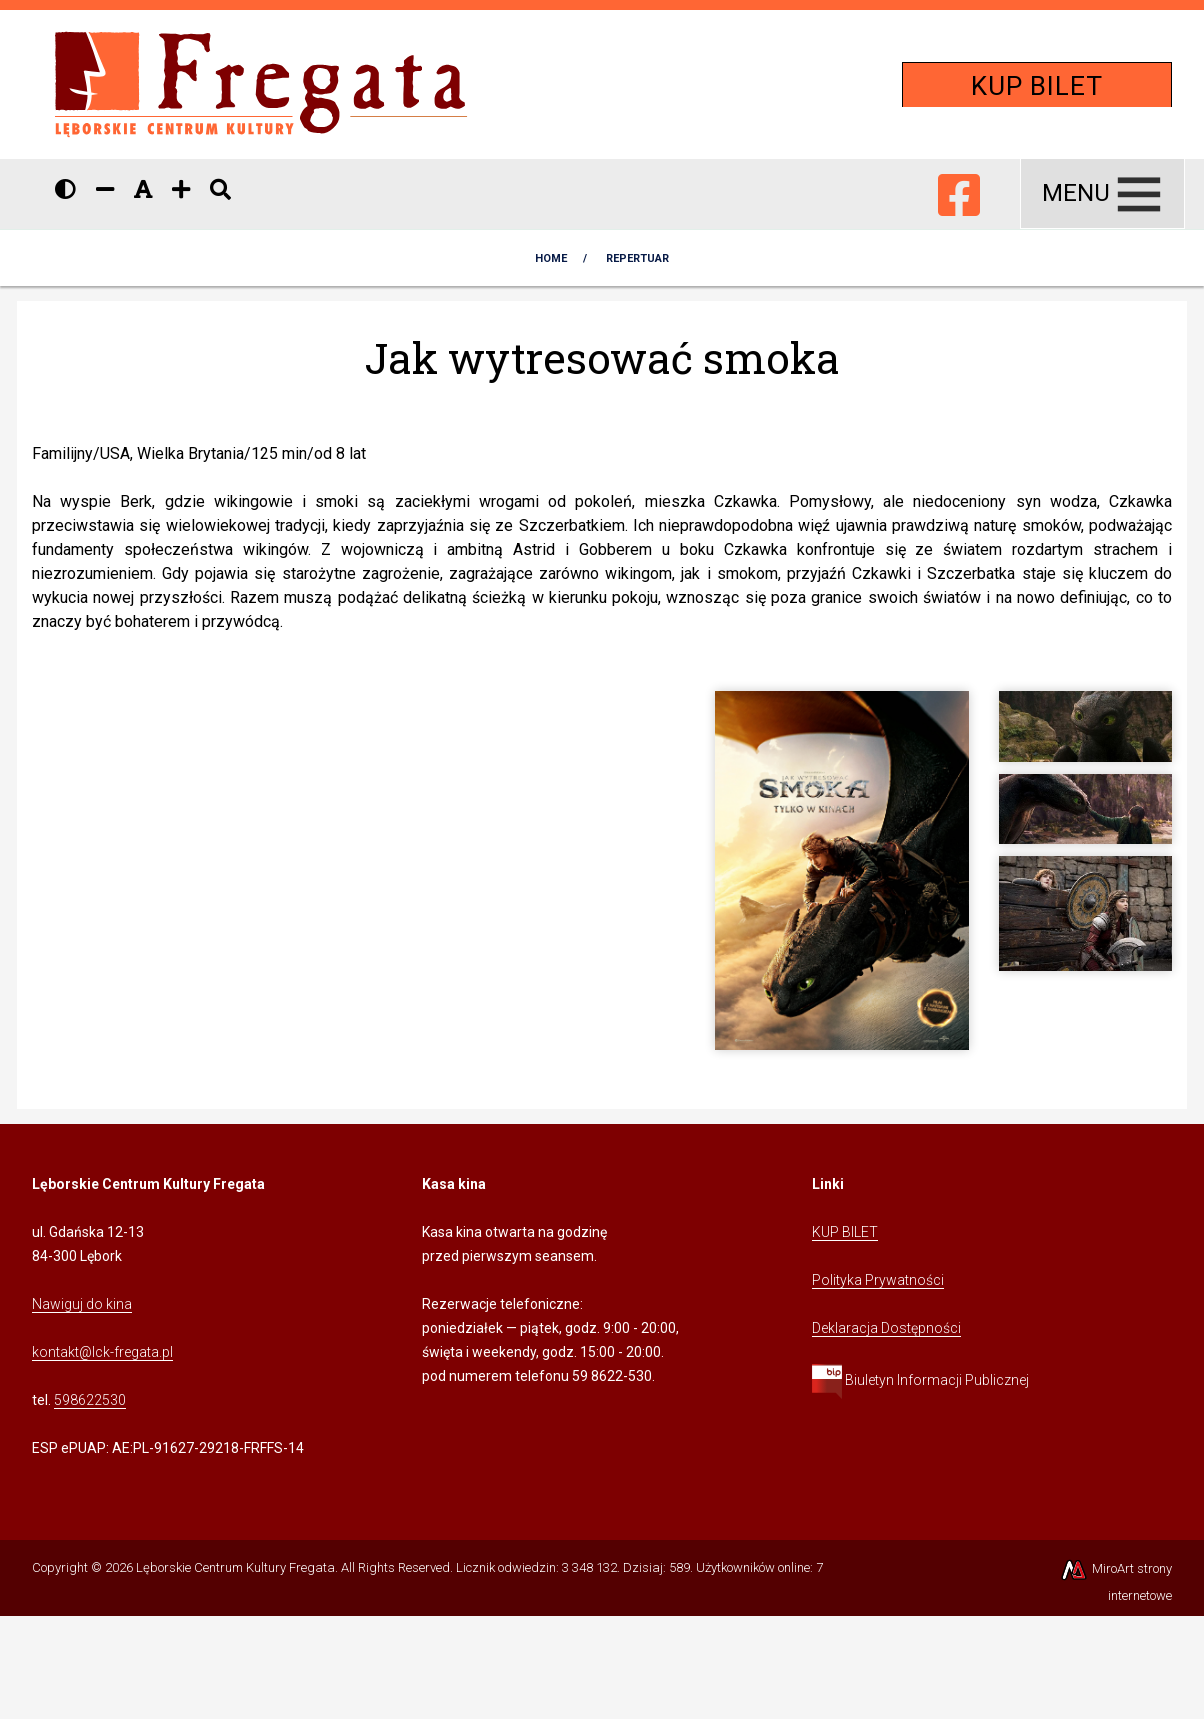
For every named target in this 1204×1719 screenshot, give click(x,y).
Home (551, 258)
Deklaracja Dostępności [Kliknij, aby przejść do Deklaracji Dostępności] (886, 1328)
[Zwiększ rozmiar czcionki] (181, 189)
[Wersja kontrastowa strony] (65, 189)
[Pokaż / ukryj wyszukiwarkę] (220, 189)
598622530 (90, 1400)
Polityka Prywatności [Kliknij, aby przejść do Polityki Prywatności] (878, 1280)
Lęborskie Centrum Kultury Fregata (235, 1567)
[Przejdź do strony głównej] (261, 83)
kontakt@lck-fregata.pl (102, 1352)
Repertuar (637, 258)
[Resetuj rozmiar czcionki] (143, 189)
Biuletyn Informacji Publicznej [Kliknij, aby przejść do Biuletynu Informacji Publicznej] (920, 1380)
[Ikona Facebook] (959, 191)
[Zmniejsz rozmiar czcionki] (105, 189)
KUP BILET (1037, 86)
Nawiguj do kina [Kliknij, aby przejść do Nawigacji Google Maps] (82, 1304)
